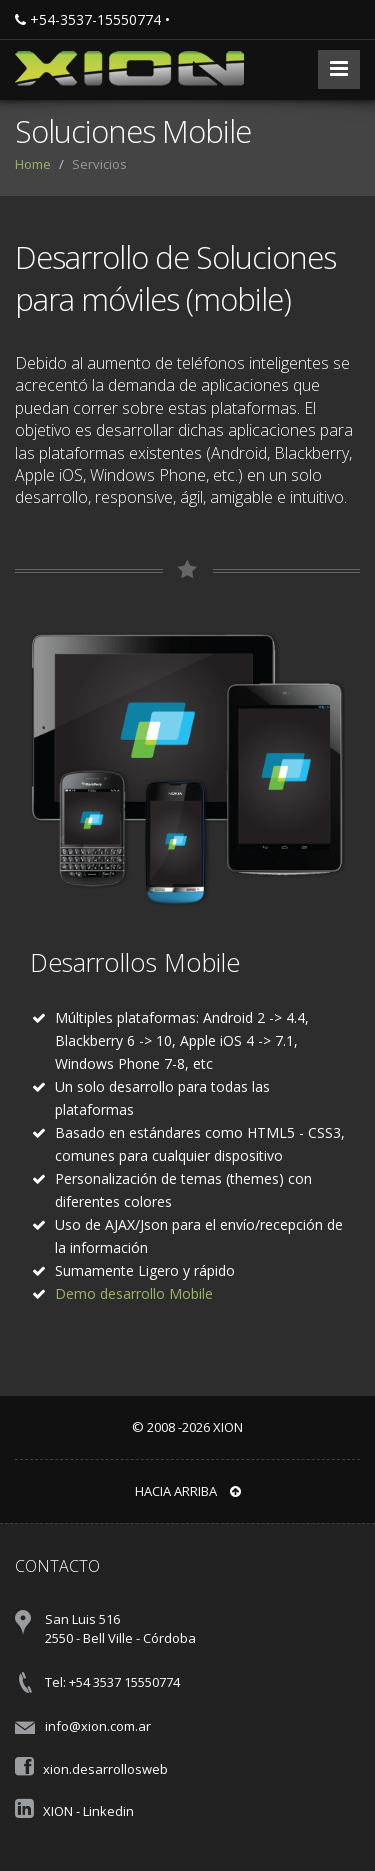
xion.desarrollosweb (105, 1769)
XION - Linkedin (88, 1811)
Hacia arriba (188, 1491)
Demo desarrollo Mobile (134, 1293)
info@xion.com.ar (98, 1726)
